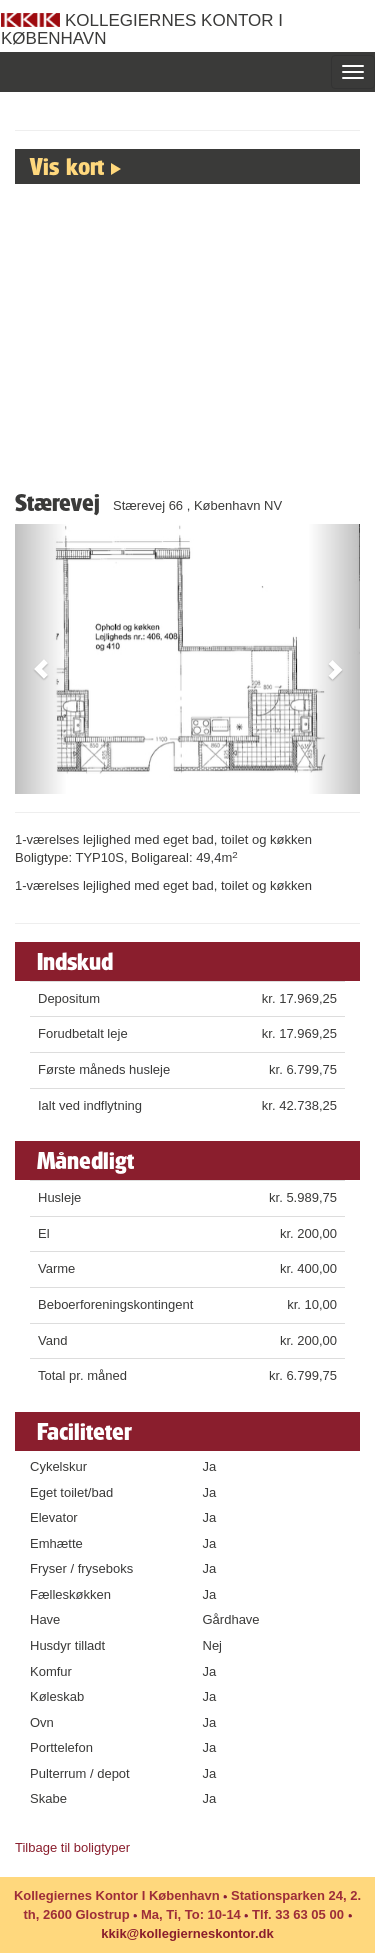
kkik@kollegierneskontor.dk (187, 1933)
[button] (41, 659)
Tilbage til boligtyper (72, 1847)
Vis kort (67, 166)
